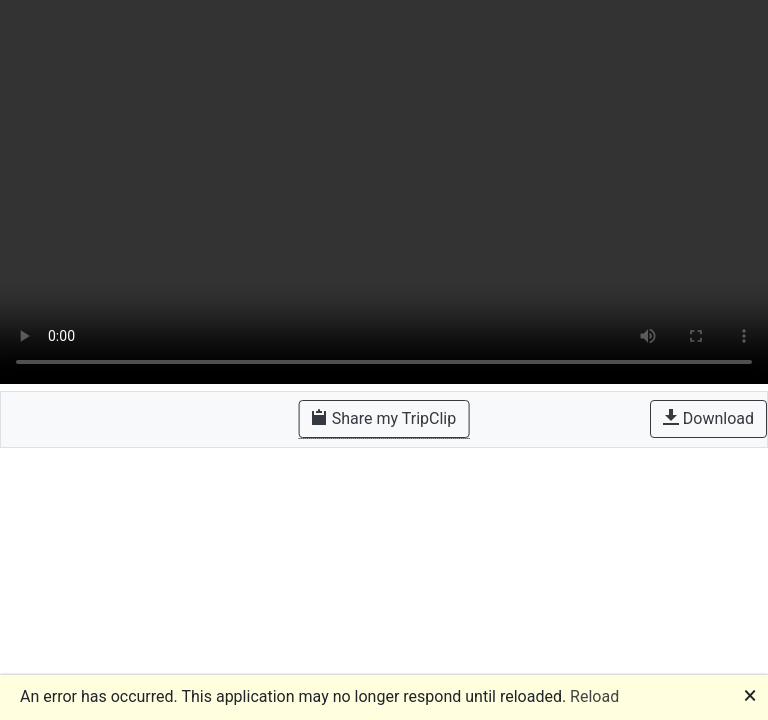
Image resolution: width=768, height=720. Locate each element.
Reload (594, 696)
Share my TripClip (384, 418)
